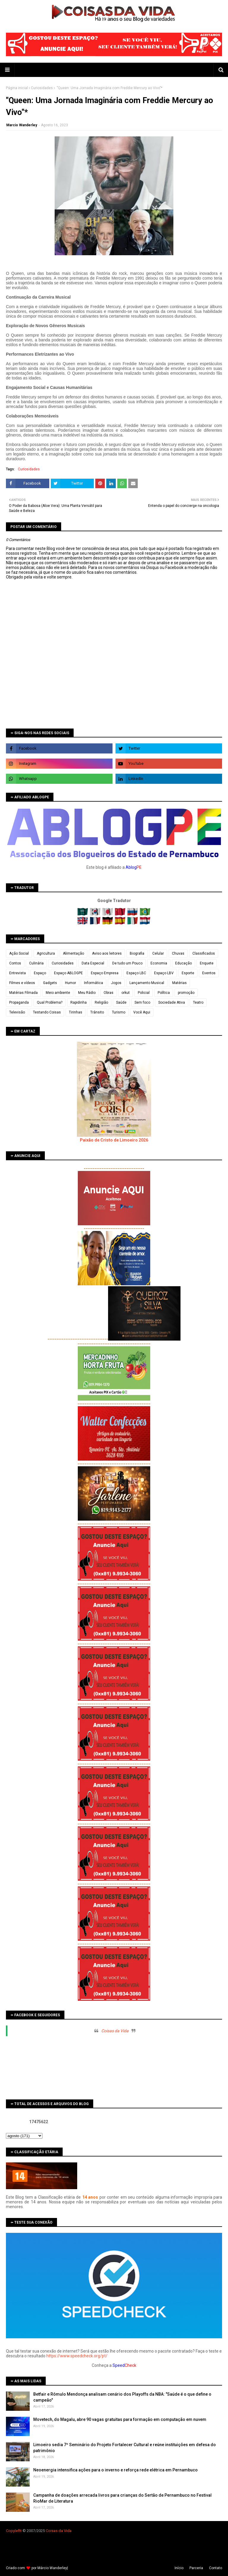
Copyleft (13, 2530)
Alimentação (73, 953)
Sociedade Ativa (171, 1002)
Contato (215, 2568)
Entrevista (17, 973)
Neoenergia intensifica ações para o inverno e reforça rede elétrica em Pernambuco (115, 2470)
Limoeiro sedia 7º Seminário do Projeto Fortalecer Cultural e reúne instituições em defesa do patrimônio (124, 2447)
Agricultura (46, 953)
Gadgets (50, 983)
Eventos (209, 973)
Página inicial (17, 88)
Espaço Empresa (104, 973)
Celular (158, 953)
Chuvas (178, 953)
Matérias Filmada (23, 993)
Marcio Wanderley (21, 125)
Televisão (17, 1012)
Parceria (196, 2568)
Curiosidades (42, 88)
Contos (15, 963)
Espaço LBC (136, 973)
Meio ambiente (58, 993)
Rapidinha (78, 1002)
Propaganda (19, 1002)
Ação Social (19, 953)
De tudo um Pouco (127, 963)
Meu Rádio (87, 993)
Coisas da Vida (115, 2030)
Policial (144, 993)
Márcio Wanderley (52, 2568)
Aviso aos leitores (107, 953)
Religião (101, 1002)
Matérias (179, 983)
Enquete (206, 963)
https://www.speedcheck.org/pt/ (76, 2355)
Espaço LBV (164, 973)
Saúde (121, 1002)
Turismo (118, 1012)
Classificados (203, 953)
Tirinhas (75, 1012)
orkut (125, 993)
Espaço (40, 973)
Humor (70, 983)
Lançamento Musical (146, 983)
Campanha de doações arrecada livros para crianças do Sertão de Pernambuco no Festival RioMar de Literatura (122, 2498)
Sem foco (142, 1002)
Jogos (116, 983)
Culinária (36, 963)
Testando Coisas (47, 1012)
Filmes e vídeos (22, 983)
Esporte (188, 973)
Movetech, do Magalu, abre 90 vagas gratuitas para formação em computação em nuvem (119, 2419)
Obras (108, 993)
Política (164, 993)
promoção (186, 993)
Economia (159, 963)
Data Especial (93, 963)
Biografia (137, 953)
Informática (93, 983)
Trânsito (97, 1012)
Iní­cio (179, 2568)
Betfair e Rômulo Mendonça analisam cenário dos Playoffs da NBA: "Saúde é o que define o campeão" (122, 2397)
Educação (183, 963)
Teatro (198, 1002)
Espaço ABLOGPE (68, 973)
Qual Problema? (49, 1002)
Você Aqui (141, 1012)
